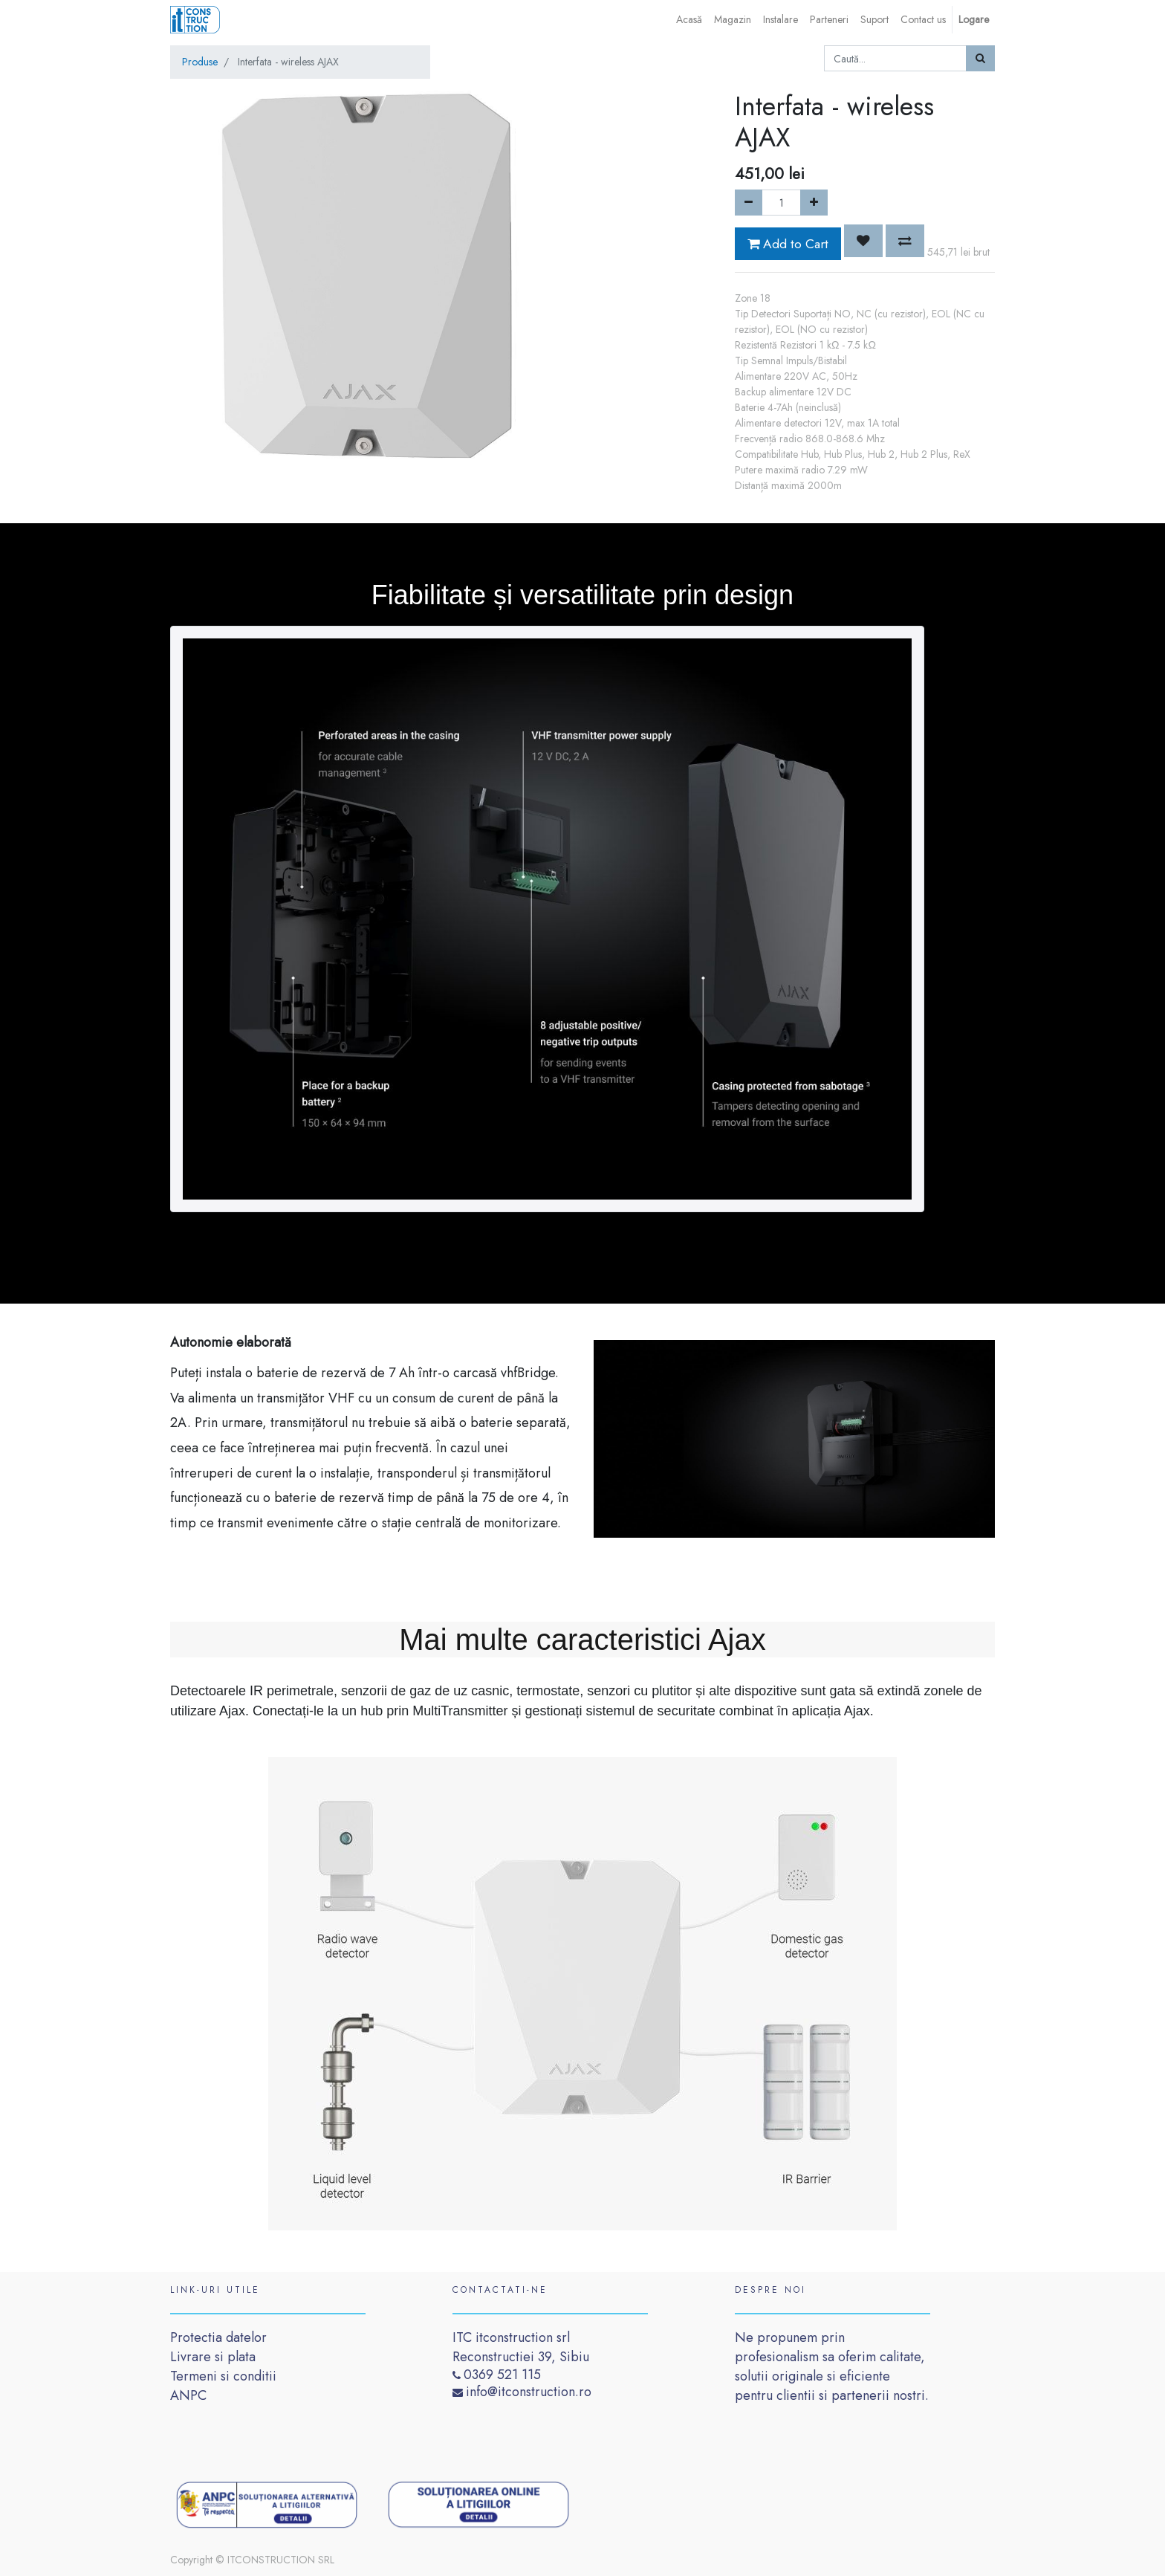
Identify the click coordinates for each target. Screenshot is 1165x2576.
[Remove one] (748, 203)
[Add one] (814, 203)
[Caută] (980, 58)
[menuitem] (689, 19)
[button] (863, 240)
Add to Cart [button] (787, 243)
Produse (200, 61)
